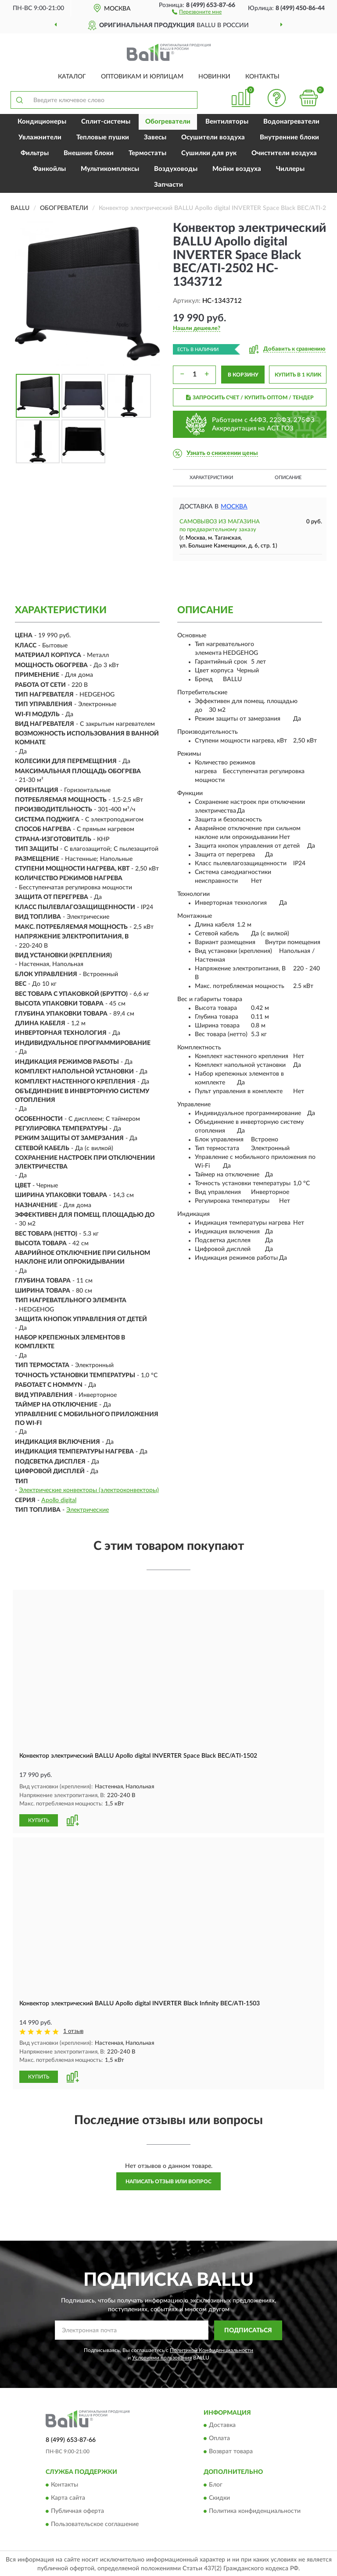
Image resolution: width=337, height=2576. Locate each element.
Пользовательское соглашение (95, 2523)
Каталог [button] (72, 77)
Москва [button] (234, 507)
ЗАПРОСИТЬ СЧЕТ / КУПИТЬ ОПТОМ (250, 397)
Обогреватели (167, 121)
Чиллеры (290, 169)
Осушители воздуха (213, 137)
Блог (215, 2483)
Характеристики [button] (211, 477)
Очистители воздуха (284, 153)
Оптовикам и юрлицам (142, 77)
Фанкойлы (49, 169)
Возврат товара (231, 2451)
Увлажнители (39, 137)
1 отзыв (73, 2031)
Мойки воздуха (236, 169)
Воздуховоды (175, 169)
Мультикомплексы (110, 169)
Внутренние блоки (289, 137)
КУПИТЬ (38, 1820)
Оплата (219, 2437)
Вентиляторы (226, 121)
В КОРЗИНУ (243, 374)
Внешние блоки (89, 153)
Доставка (222, 2424)
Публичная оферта (77, 2510)
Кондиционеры (42, 121)
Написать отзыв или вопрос (168, 2180)
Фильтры (35, 153)
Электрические (87, 1510)
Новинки (214, 77)
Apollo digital (58, 1500)
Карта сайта (68, 2497)
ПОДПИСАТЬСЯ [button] (248, 2329)
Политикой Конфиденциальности (211, 2349)
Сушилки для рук (209, 153)
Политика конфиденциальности (255, 2510)
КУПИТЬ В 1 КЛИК (298, 374)
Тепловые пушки (102, 137)
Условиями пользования (162, 2356)
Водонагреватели (291, 121)
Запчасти (168, 184)
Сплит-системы (105, 121)
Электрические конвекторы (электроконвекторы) (89, 1490)
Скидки (219, 2497)
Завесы (155, 137)
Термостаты (147, 153)
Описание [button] (288, 477)
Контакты (262, 77)
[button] (197, 11)
